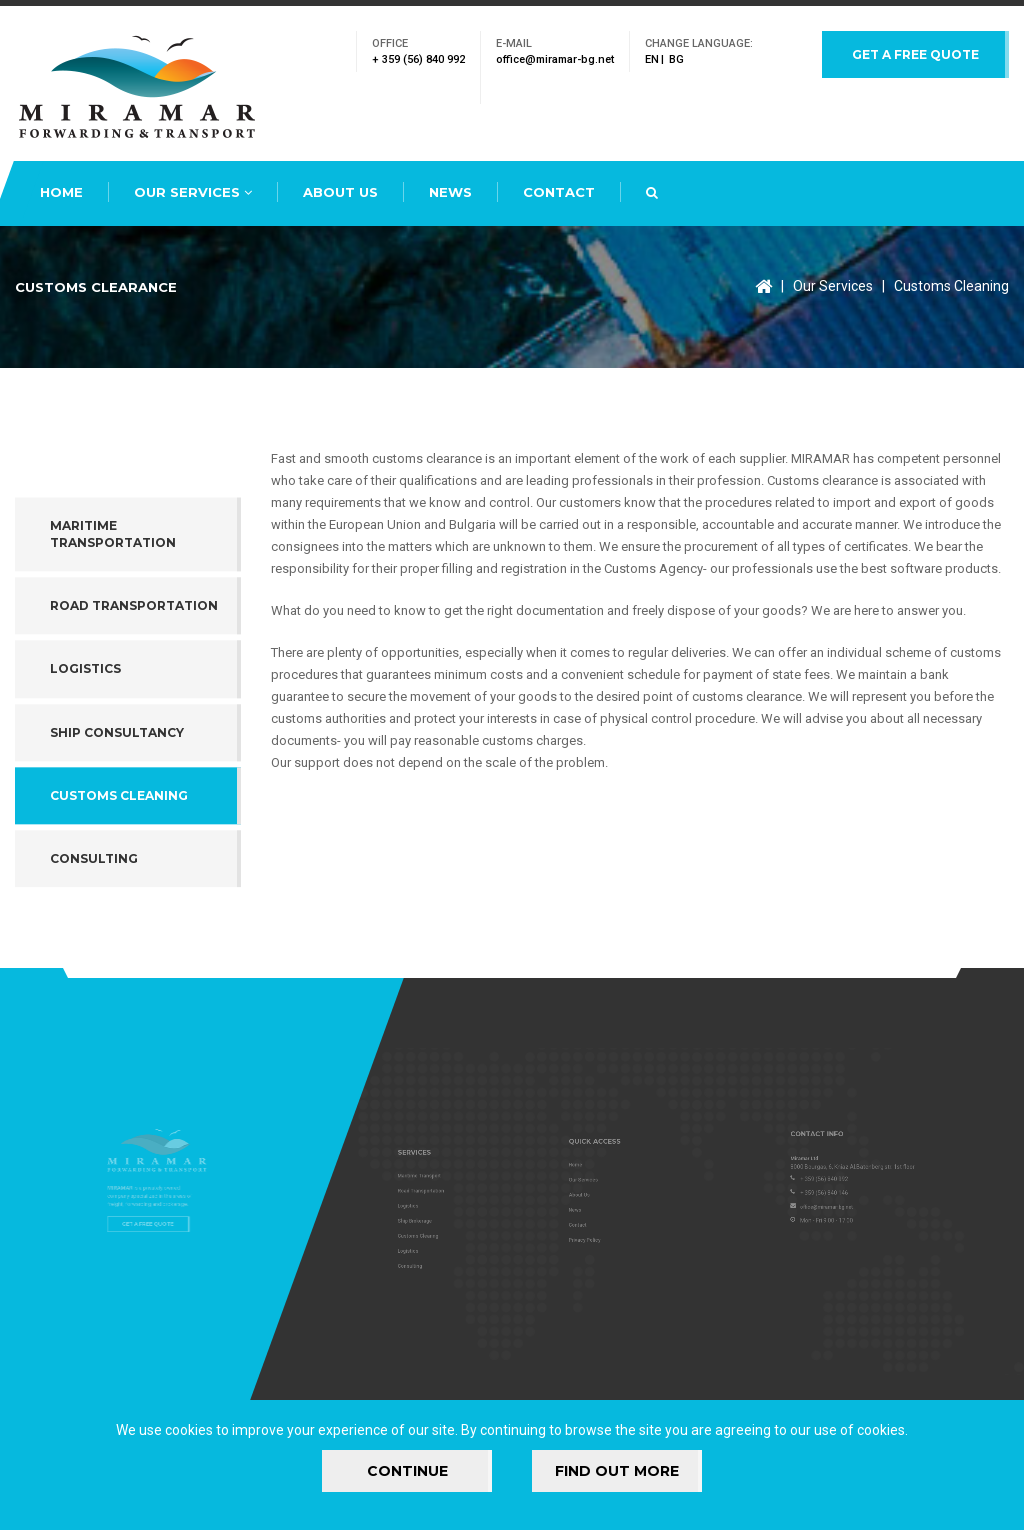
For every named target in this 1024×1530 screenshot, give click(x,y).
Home (61, 192)
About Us (340, 192)
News (450, 192)
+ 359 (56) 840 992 (418, 59)
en (652, 59)
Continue (407, 1471)
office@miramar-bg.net (555, 59)
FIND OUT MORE (617, 1471)
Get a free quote (915, 54)
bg (676, 59)
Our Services (193, 192)
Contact (559, 192)
